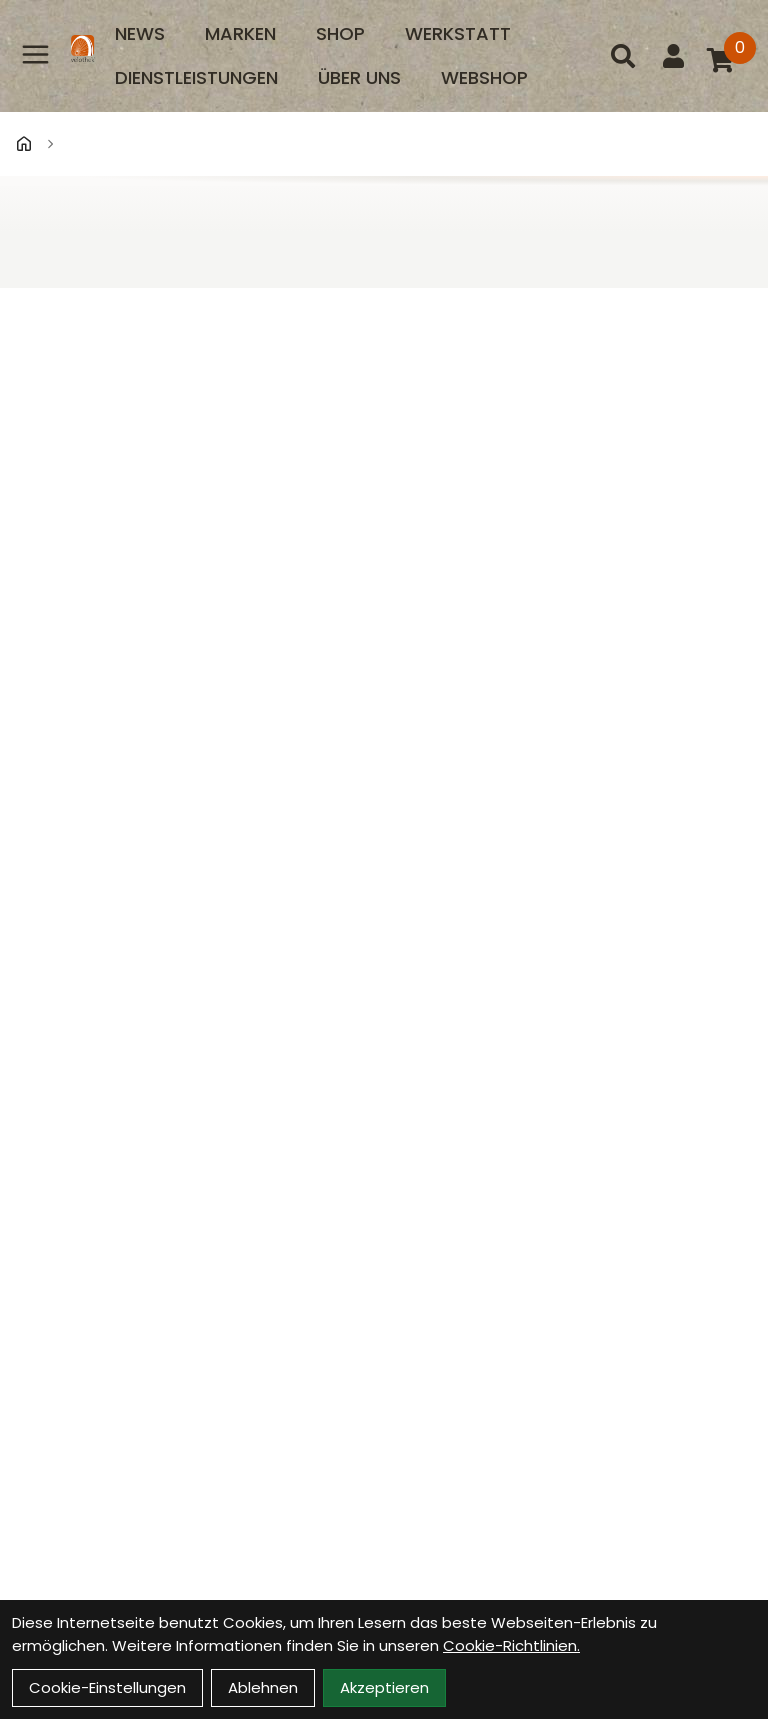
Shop (340, 33)
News (140, 33)
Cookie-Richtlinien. (511, 1645)
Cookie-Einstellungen (107, 1687)
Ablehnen (263, 1687)
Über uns (359, 77)
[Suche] (623, 56)
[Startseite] (24, 144)
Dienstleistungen (196, 77)
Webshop (484, 77)
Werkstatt (458, 33)
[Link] (35, 54)
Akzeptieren (384, 1687)
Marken (240, 33)
